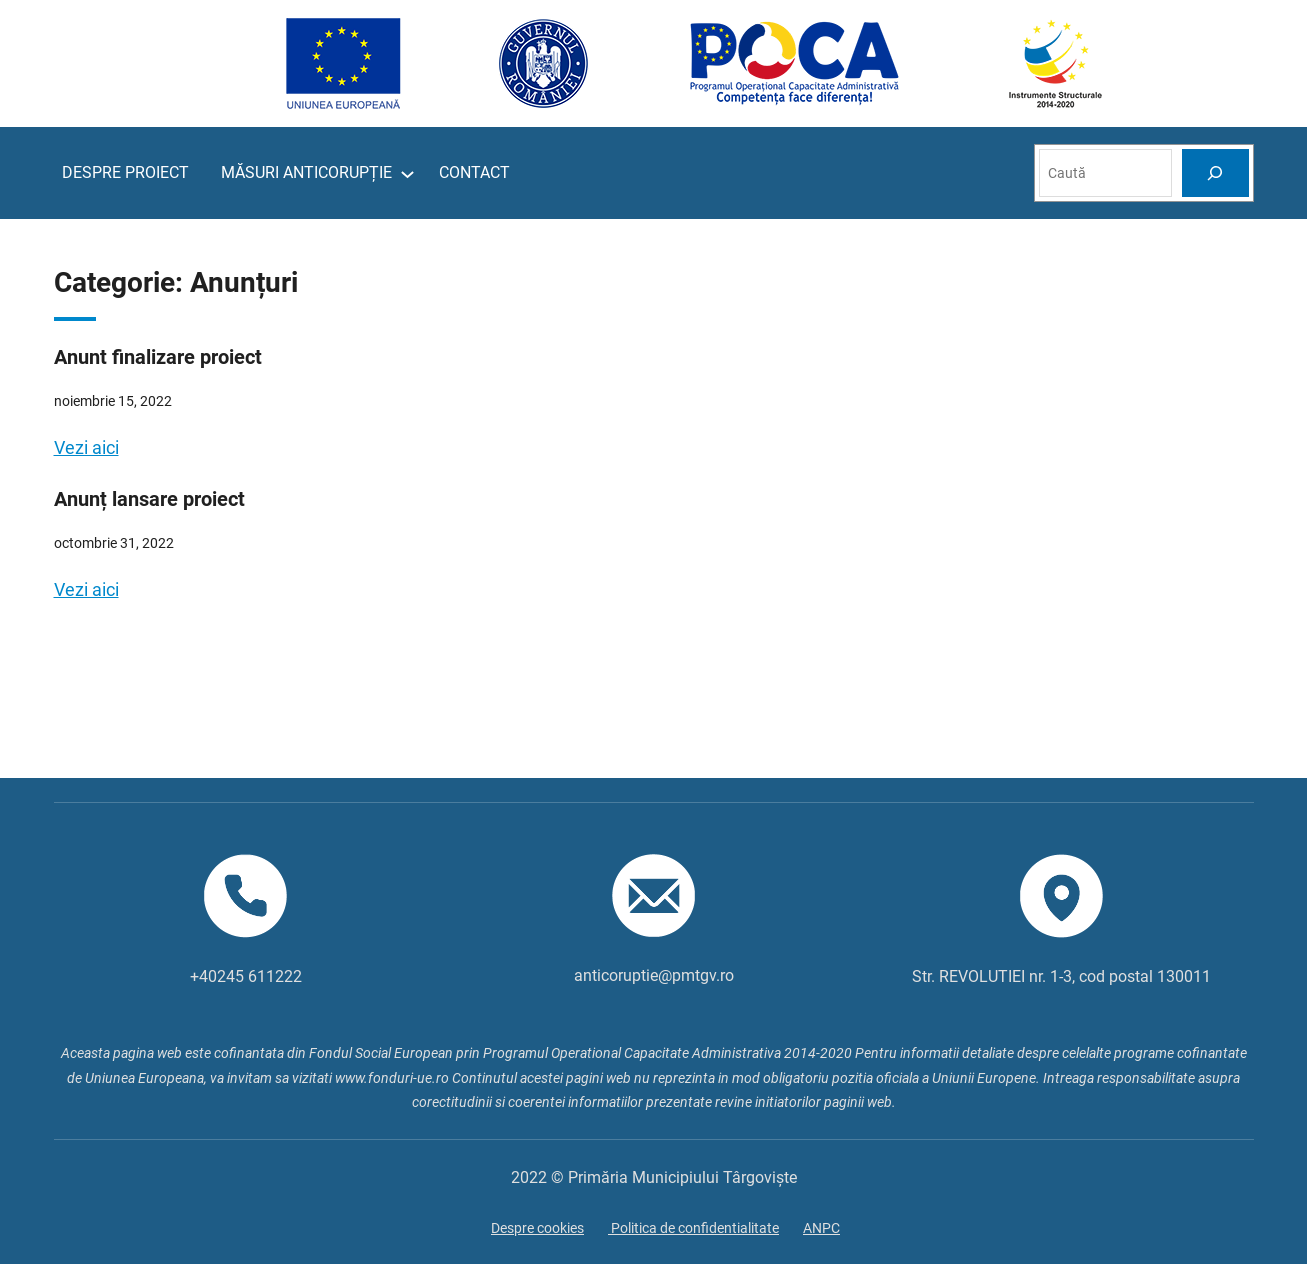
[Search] (1215, 172)
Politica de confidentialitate (693, 1228)
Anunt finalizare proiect (158, 357)
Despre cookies (537, 1228)
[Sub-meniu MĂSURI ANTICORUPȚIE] (407, 173)
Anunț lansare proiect (149, 499)
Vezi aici (86, 447)
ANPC (821, 1228)
